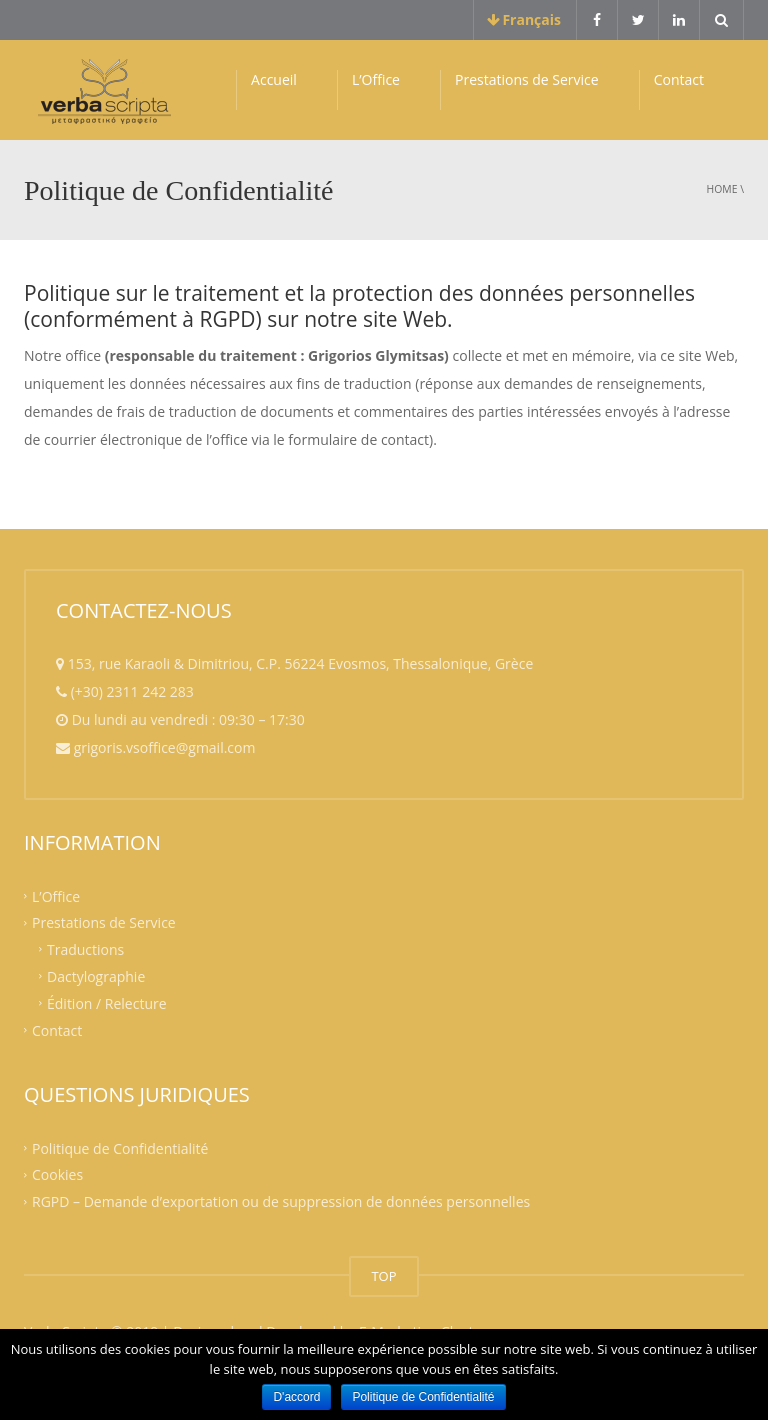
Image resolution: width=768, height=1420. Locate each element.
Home (722, 189)
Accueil (274, 79)
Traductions (85, 949)
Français (525, 19)
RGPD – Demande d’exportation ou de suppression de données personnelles (281, 1201)
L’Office (376, 79)
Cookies (57, 1174)
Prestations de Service (527, 79)
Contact (679, 79)
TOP (383, 1276)
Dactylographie (96, 976)
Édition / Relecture (107, 1003)
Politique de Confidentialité (120, 1147)
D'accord (296, 1397)
